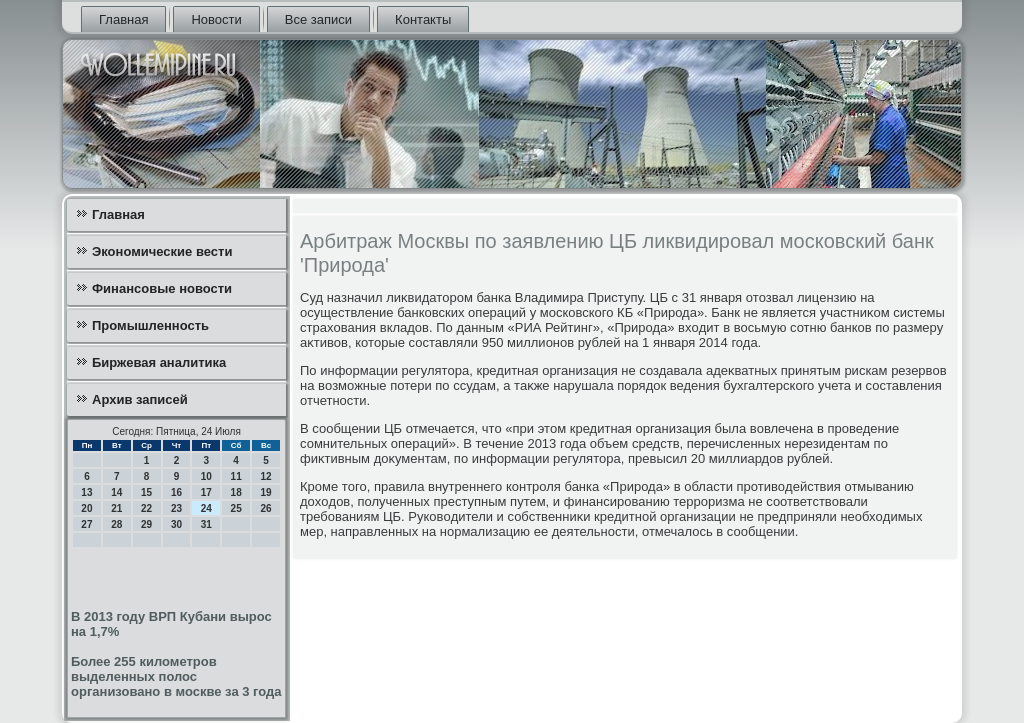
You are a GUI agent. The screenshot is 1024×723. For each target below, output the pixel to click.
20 (86, 508)
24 (206, 508)
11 (236, 476)
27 (86, 524)
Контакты (423, 19)
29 (146, 524)
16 (176, 492)
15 (146, 492)
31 (206, 524)
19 (265, 492)
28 (116, 524)
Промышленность (150, 325)
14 (116, 492)
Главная (123, 19)
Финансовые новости (162, 288)
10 (206, 476)
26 (265, 508)
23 (176, 508)
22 (146, 508)
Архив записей (140, 399)
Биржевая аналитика (159, 362)
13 (86, 492)
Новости (216, 19)
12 (265, 476)
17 (206, 492)
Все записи (318, 19)
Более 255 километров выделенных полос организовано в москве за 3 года (176, 676)
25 (236, 508)
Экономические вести (162, 251)
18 (236, 492)
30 (176, 524)
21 (116, 508)
